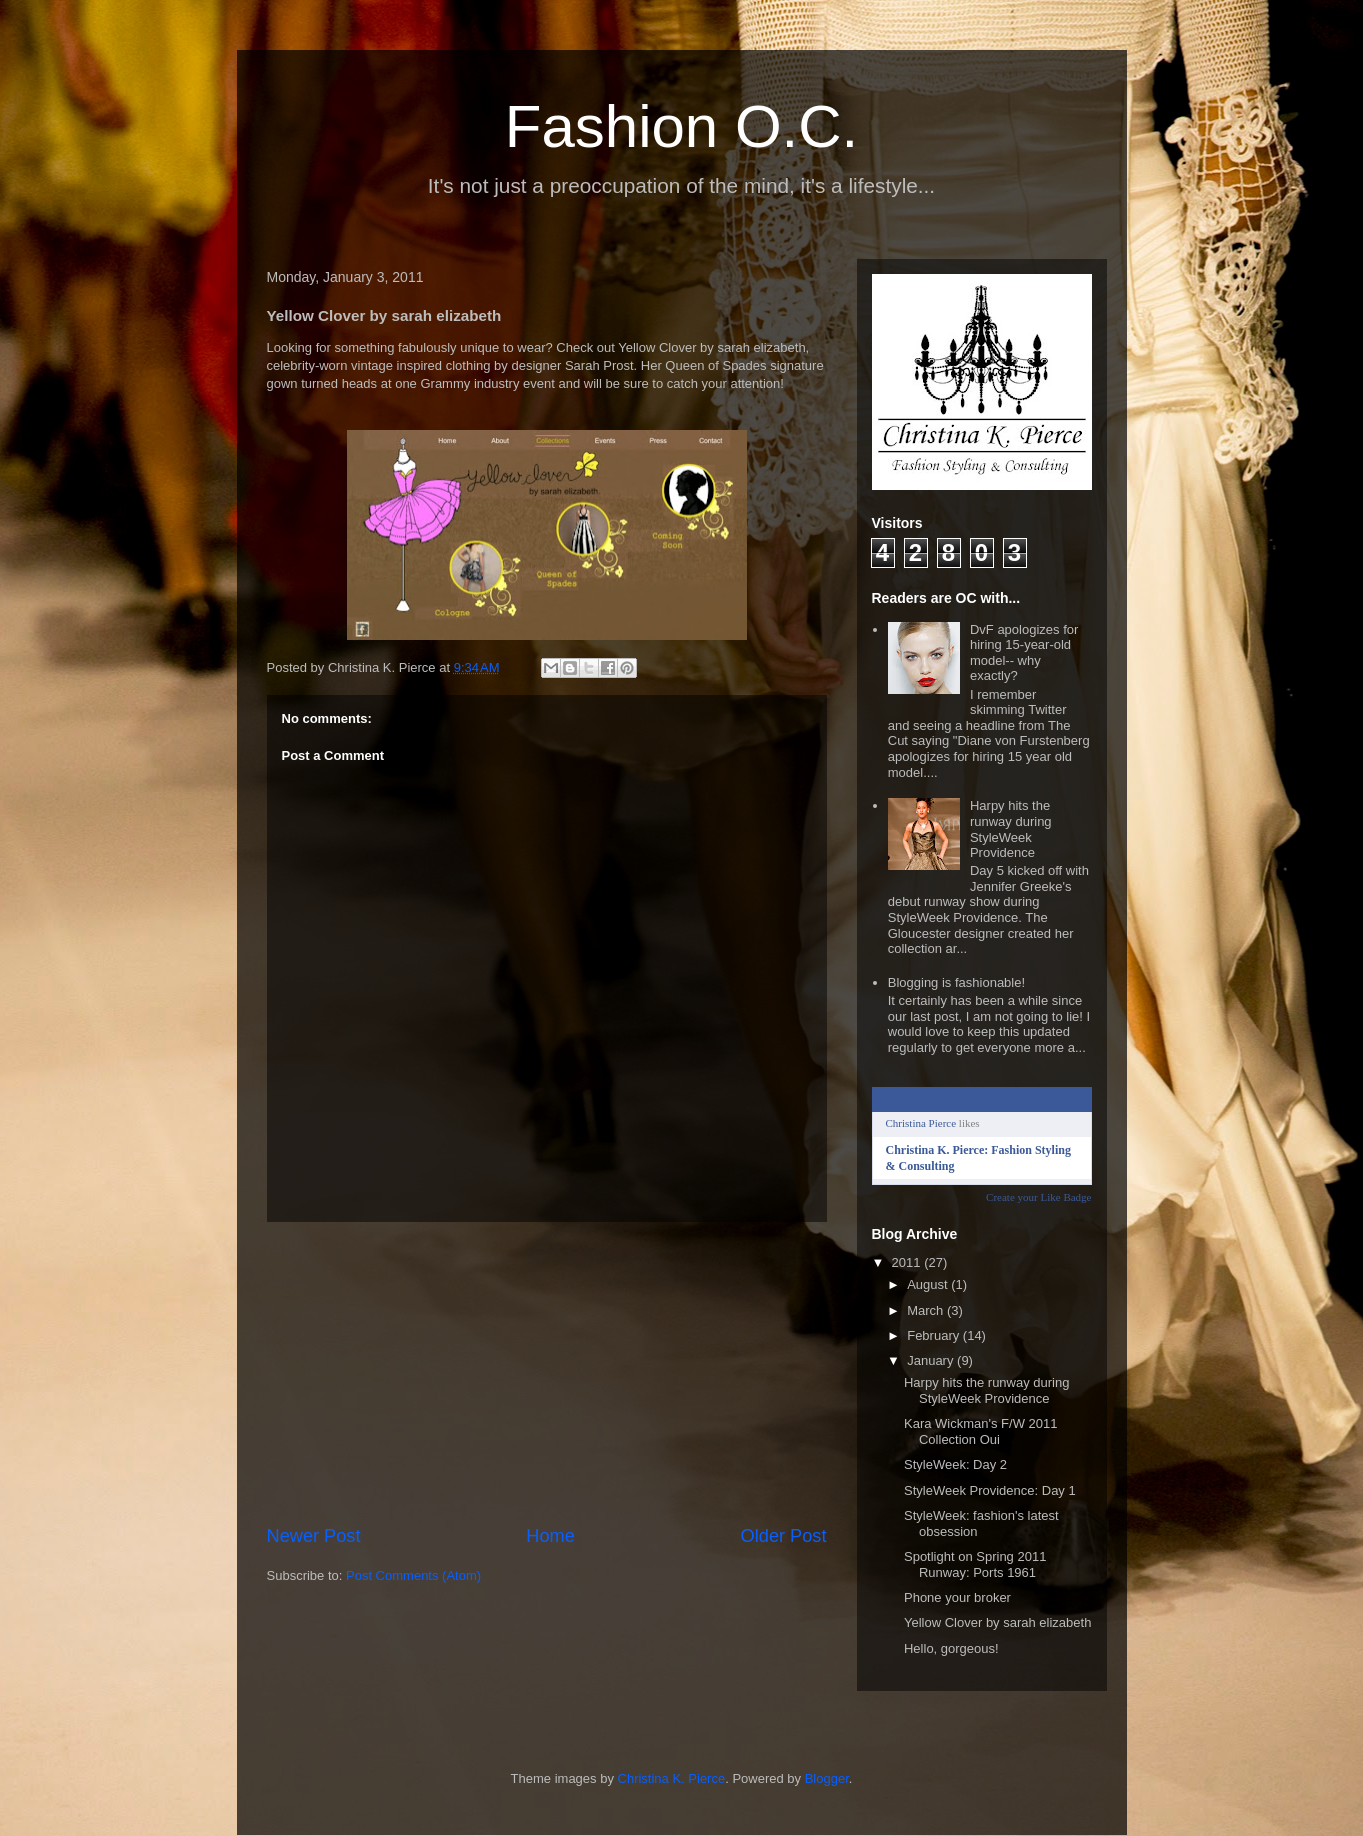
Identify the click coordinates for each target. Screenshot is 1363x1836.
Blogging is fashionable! (956, 982)
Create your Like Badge (1038, 1197)
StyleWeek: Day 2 (955, 1464)
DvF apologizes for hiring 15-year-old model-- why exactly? (1024, 653)
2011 (908, 1262)
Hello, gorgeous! (951, 1648)
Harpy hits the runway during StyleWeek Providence (1011, 829)
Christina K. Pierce (672, 1778)
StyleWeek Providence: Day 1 (990, 1490)
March (927, 1310)
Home (550, 1536)
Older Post (784, 1536)
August (929, 1284)
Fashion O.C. (681, 126)
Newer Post (314, 1536)
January (932, 1360)
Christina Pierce (921, 1123)
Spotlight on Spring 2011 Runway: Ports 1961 (975, 1564)
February (935, 1335)
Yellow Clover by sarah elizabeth (997, 1622)
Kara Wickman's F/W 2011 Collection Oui (980, 1431)
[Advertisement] (547, 1373)
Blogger (827, 1778)
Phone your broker (957, 1597)
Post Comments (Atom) (413, 1575)
